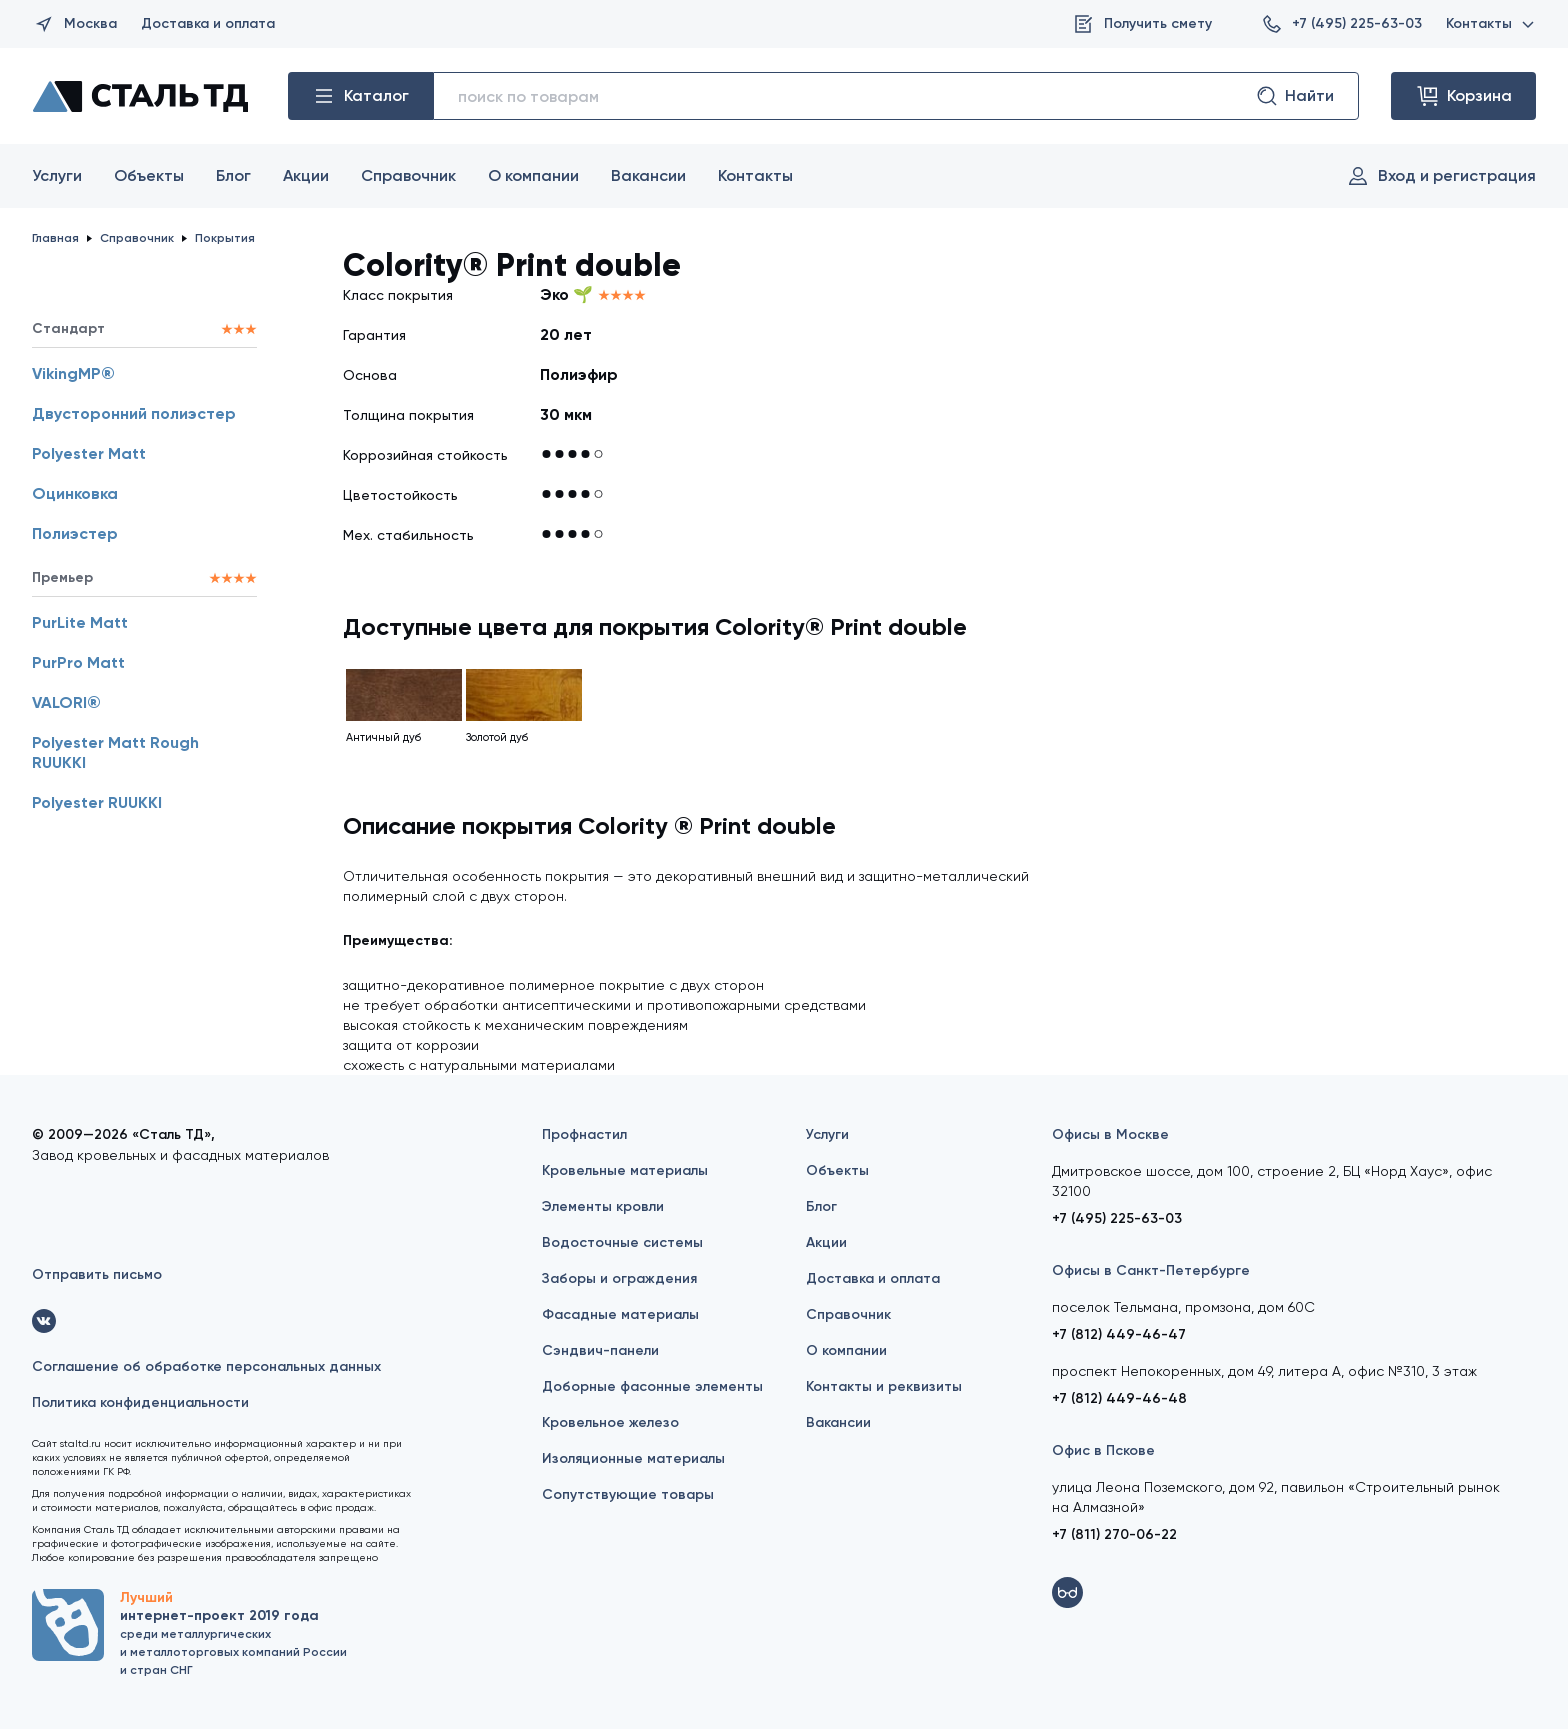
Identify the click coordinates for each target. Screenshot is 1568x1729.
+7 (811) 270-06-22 (1114, 1534)
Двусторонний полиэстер (134, 413)
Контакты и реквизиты (884, 1386)
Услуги (57, 175)
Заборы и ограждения (619, 1278)
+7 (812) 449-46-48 (1119, 1398)
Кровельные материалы (625, 1170)
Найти (1294, 96)
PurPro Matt (78, 662)
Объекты (149, 175)
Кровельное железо (610, 1422)
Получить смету (1142, 24)
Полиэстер (75, 533)
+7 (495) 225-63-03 (1341, 24)
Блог (233, 175)
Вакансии (648, 175)
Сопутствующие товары (628, 1494)
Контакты (1491, 23)
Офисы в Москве (1110, 1134)
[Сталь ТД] (140, 96)
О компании (533, 175)
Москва (74, 24)
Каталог (360, 96)
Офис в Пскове (1103, 1450)
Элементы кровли (603, 1206)
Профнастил (584, 1134)
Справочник (408, 175)
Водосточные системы (622, 1242)
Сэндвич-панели (600, 1350)
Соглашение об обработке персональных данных (206, 1366)
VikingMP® (73, 373)
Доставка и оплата (208, 23)
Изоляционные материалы (633, 1458)
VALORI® (66, 702)
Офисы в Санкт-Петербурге (1151, 1270)
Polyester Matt (89, 453)
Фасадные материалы (620, 1314)
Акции (306, 175)
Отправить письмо (97, 1274)
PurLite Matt (80, 622)
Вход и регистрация (1441, 176)
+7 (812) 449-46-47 (1119, 1334)
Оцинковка (75, 493)
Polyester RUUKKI (97, 802)
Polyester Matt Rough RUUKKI (115, 752)
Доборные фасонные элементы (652, 1386)
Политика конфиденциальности (140, 1402)
